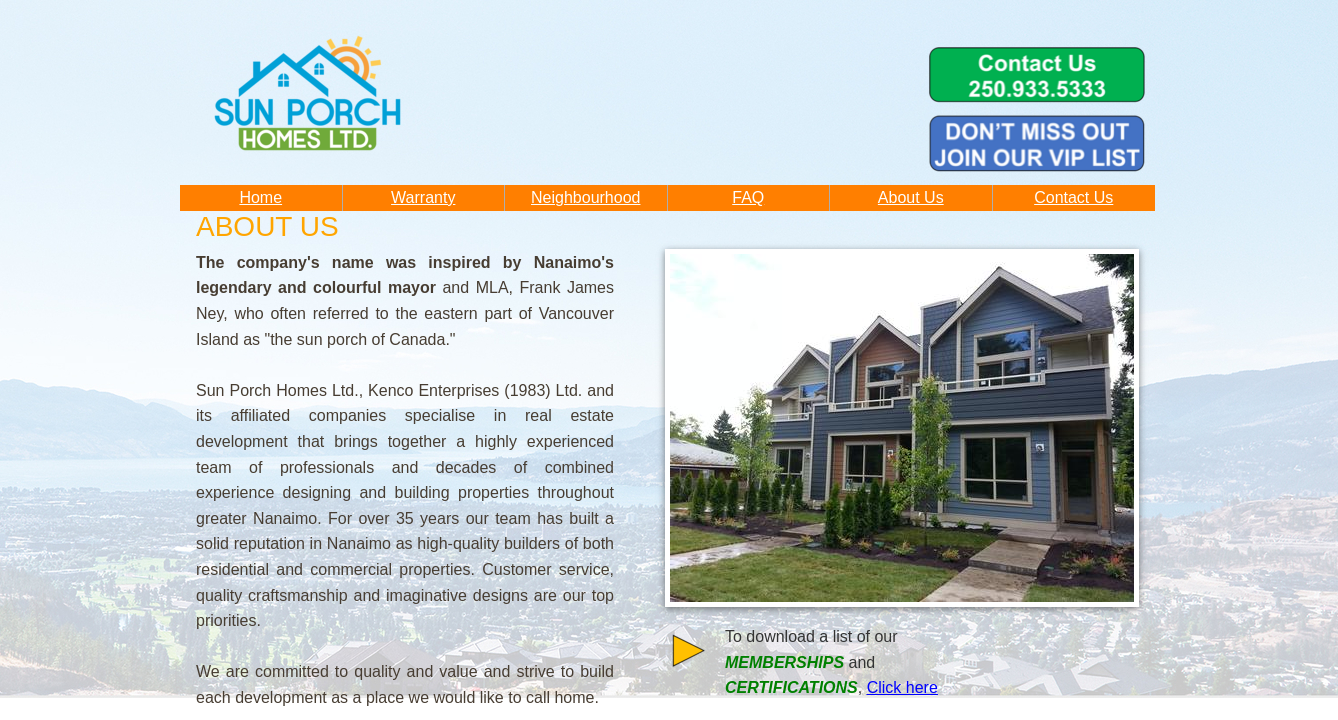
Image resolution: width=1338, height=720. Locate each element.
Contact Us (1073, 197)
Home (260, 197)
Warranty (423, 197)
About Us (911, 197)
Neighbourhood (585, 197)
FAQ (748, 197)
